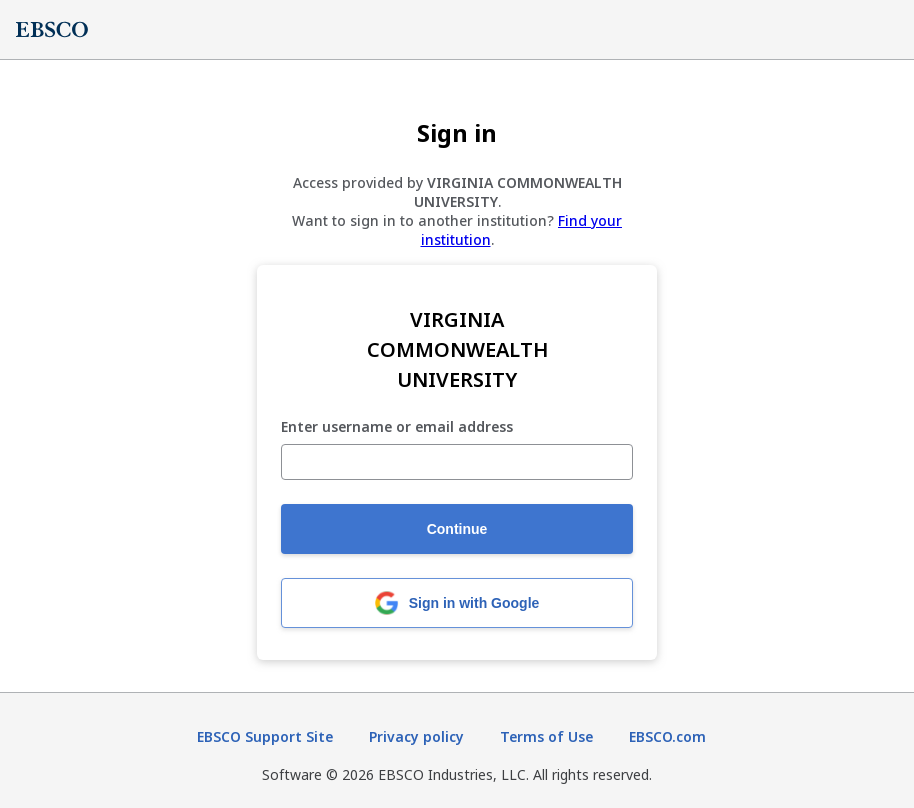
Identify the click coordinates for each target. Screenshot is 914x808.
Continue (457, 529)
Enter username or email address (397, 427)
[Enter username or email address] (457, 462)
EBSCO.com (667, 736)
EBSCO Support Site (265, 736)
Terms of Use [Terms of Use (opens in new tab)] (546, 736)
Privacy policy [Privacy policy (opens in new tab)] (416, 736)
